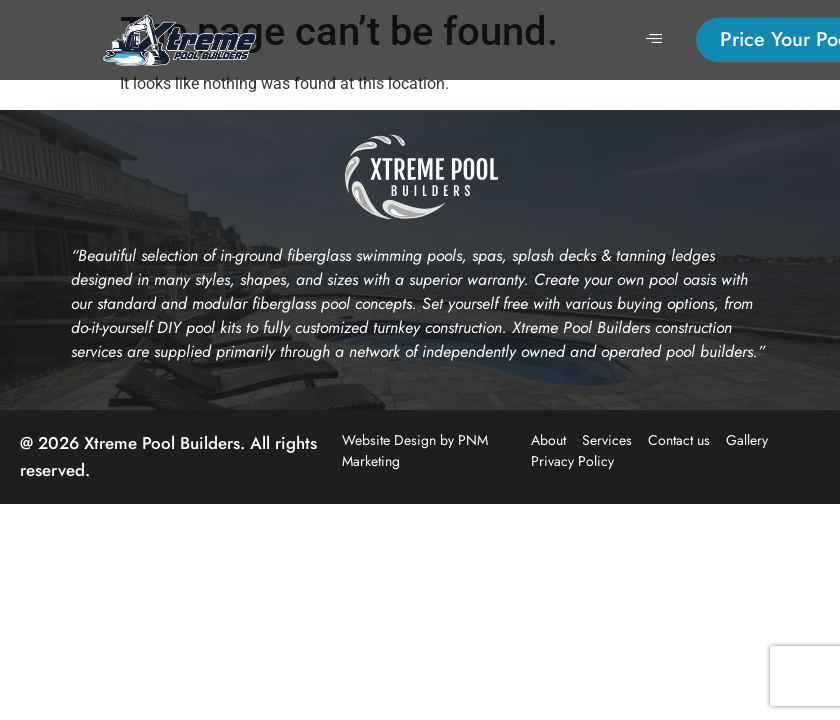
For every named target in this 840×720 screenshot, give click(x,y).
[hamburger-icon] (653, 40)
